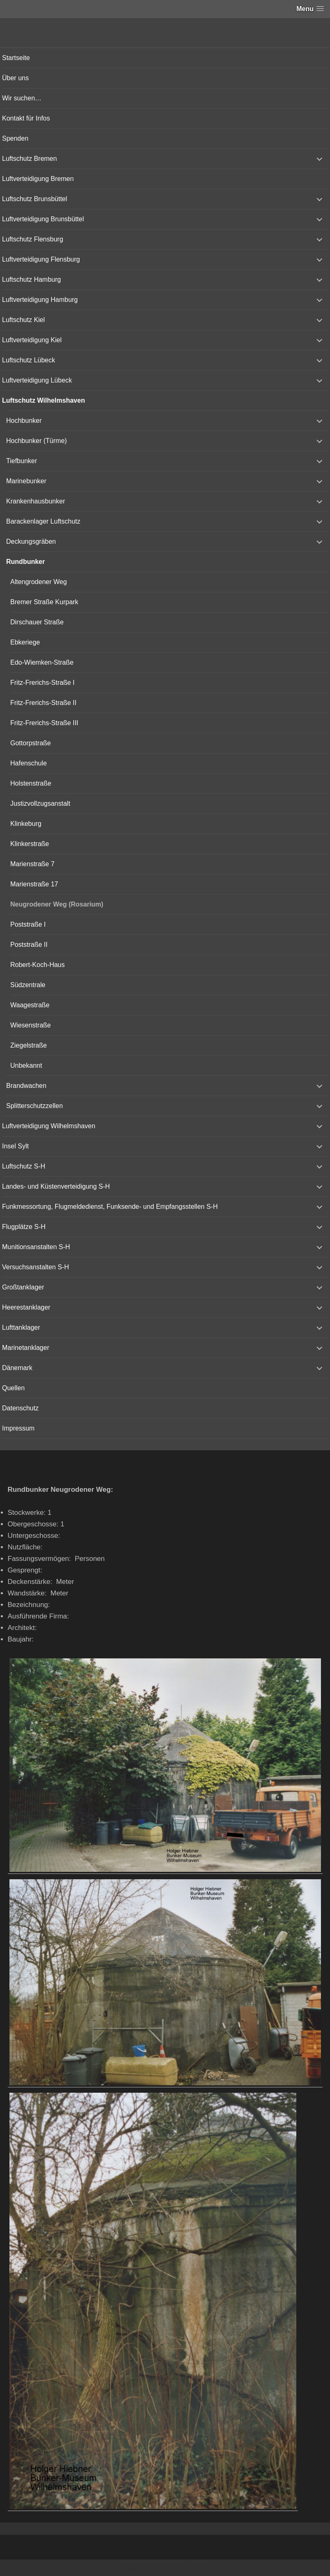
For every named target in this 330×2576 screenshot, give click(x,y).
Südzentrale (27, 984)
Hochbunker (24, 420)
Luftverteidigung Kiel (32, 339)
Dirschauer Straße (37, 622)
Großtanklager (23, 1287)
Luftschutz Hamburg (31, 279)
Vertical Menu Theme (181, 2568)
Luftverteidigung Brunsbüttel (43, 219)
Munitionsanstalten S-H (36, 1246)
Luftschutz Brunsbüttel (34, 198)
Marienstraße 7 (32, 863)
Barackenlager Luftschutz (43, 521)
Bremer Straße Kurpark (44, 601)
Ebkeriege (25, 642)
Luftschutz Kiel (23, 319)
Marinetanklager (25, 1347)
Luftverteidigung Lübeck (37, 380)
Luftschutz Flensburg (32, 239)
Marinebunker (26, 481)
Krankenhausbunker (35, 501)
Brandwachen (26, 1085)
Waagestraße (29, 1005)
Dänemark (17, 1367)
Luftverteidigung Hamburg (40, 299)
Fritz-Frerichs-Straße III (44, 722)
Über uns (15, 77)
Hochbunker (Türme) (36, 440)
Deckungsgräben (31, 541)
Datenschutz (20, 1408)
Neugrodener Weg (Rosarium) (56, 904)
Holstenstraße (30, 783)
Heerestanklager (26, 1307)
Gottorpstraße (30, 743)
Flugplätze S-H (24, 1226)
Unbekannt (26, 1065)
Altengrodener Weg (38, 581)
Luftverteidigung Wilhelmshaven (48, 1125)
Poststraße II (29, 944)
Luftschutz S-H (23, 1166)
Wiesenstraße (30, 1025)
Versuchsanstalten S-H (35, 1267)
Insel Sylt (15, 1146)
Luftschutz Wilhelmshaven (43, 400)
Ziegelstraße (28, 1045)
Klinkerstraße (29, 843)
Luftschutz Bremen (29, 158)
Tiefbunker (21, 460)
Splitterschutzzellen (34, 1105)
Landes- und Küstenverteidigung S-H (56, 1186)
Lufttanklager (21, 1327)
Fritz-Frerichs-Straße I (42, 682)
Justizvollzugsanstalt (40, 803)
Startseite (16, 57)
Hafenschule (28, 763)
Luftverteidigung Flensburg (41, 259)
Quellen (13, 1387)
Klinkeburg (26, 823)
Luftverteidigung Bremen (38, 178)
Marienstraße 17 (34, 884)
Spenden (15, 138)
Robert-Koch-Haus (37, 964)
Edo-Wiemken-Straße (42, 662)
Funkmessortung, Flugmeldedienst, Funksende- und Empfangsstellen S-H (110, 1206)
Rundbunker (25, 561)
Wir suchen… (22, 98)
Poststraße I (28, 924)
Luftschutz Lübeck (28, 360)
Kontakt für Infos (26, 118)
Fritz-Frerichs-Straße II (43, 702)
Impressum (18, 1428)
